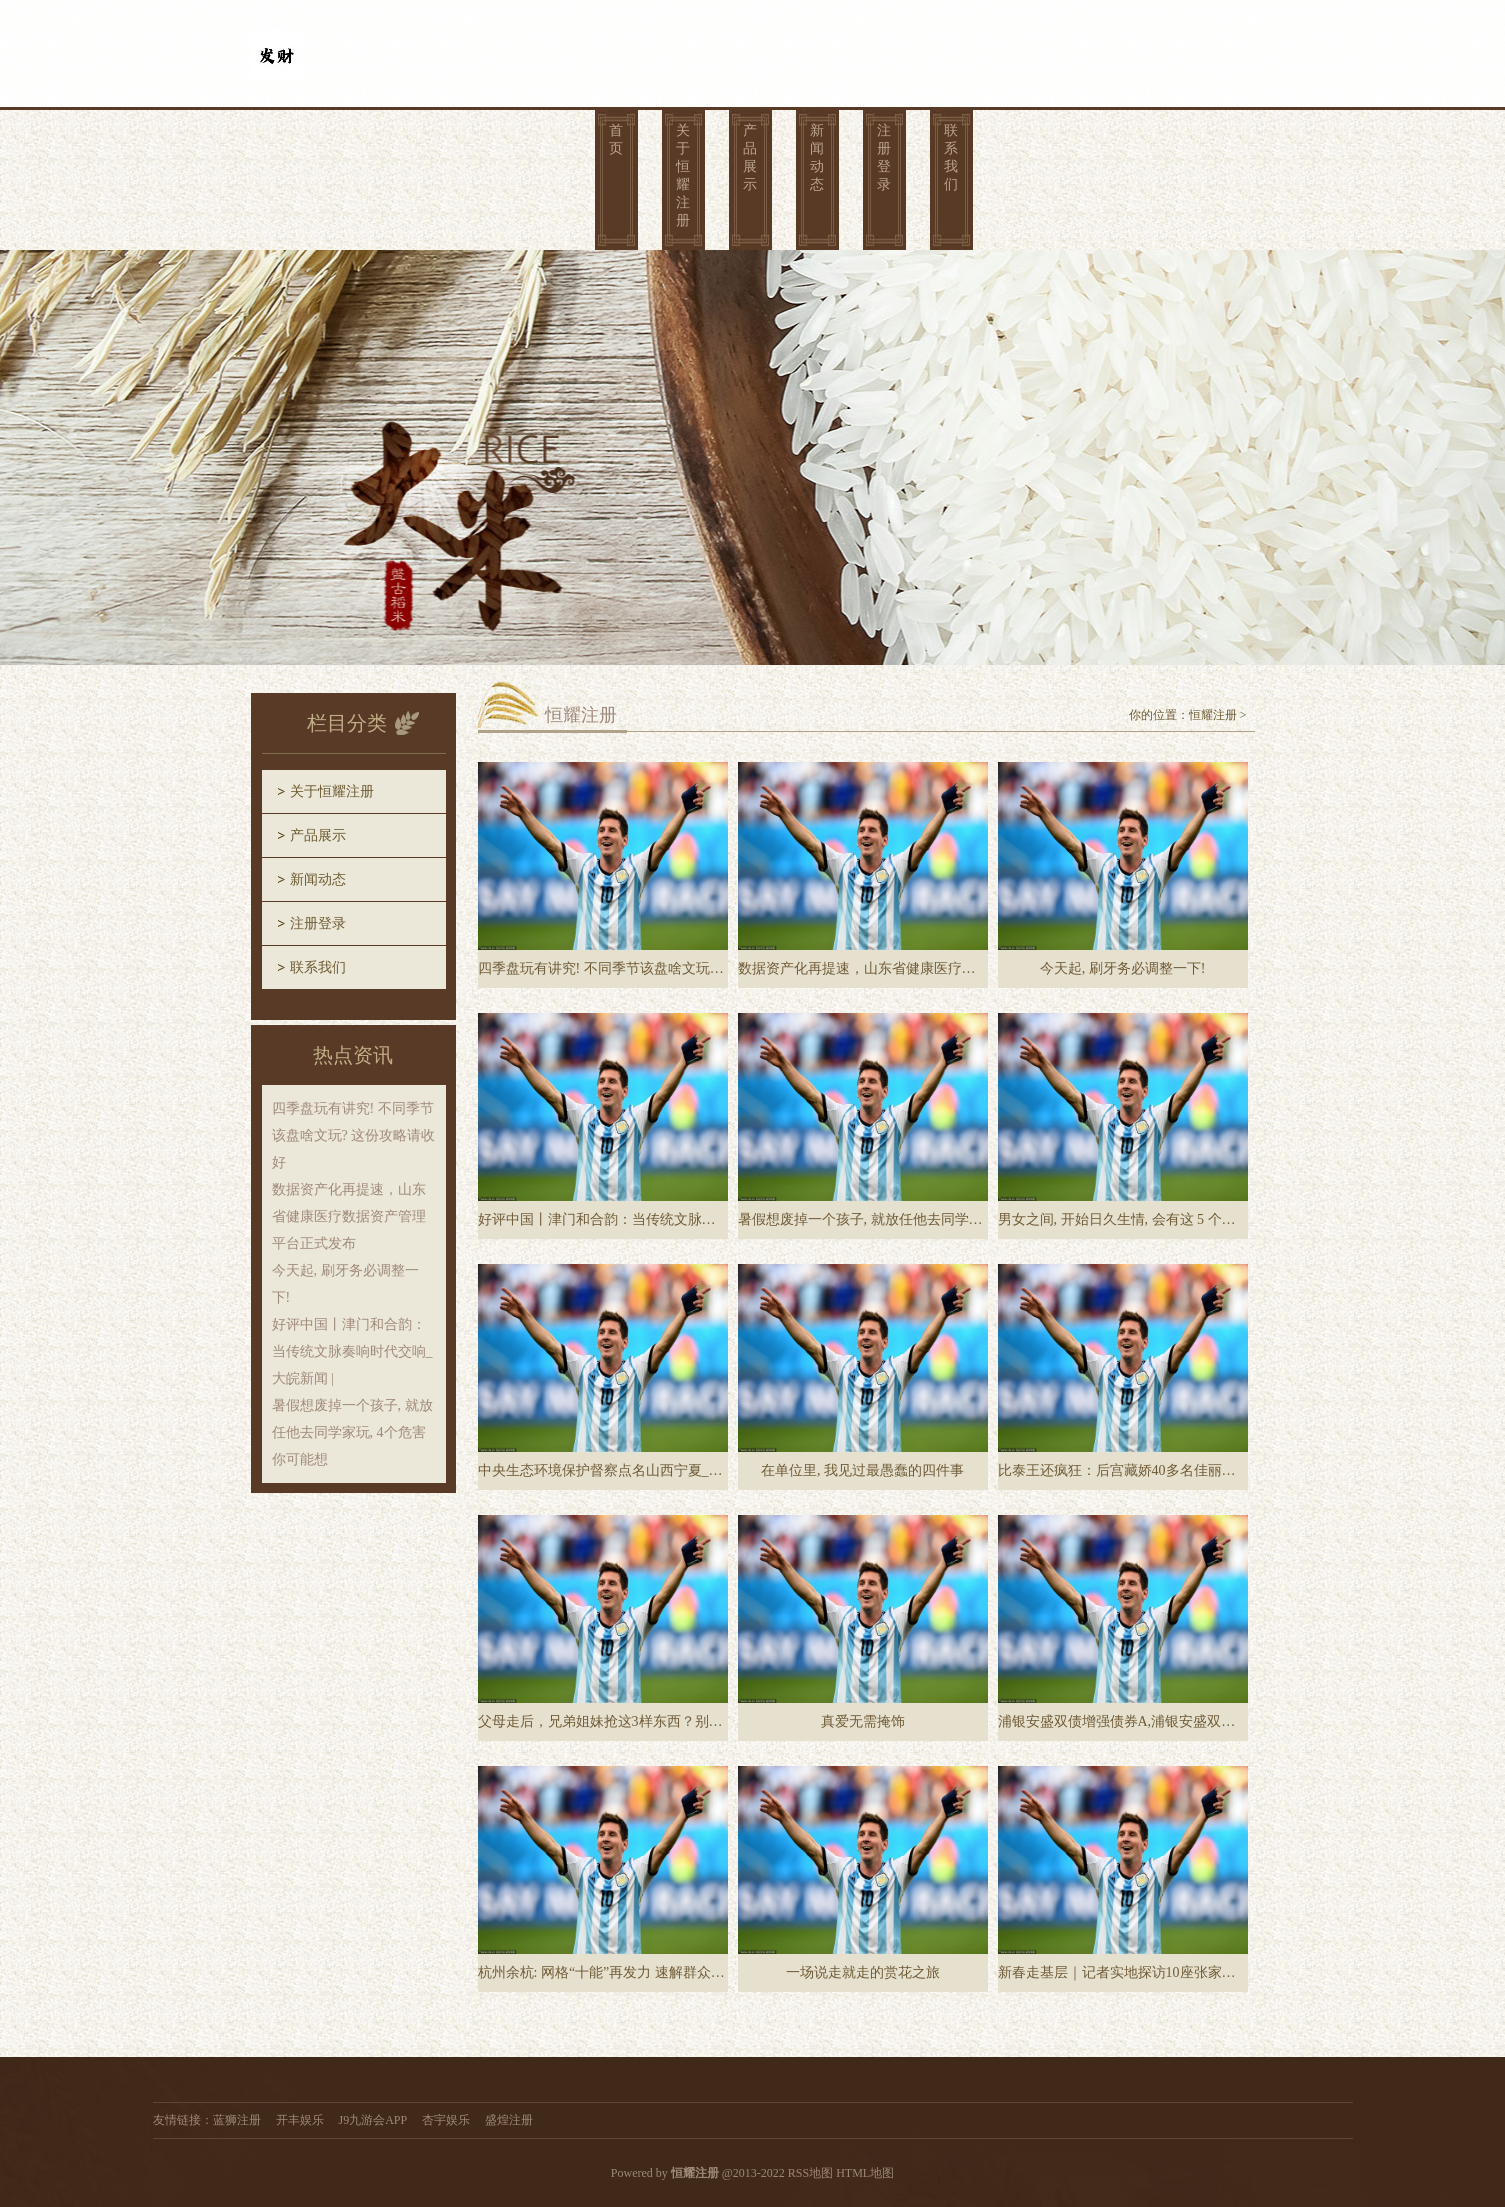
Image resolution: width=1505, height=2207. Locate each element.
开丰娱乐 (300, 2120)
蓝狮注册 (237, 2120)
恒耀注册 (1213, 715)
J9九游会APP (373, 2120)
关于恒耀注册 (683, 175)
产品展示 (750, 157)
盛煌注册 (509, 2120)
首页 (616, 139)
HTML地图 (865, 2173)
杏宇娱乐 (446, 2120)
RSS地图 (810, 2173)
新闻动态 (817, 157)
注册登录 (884, 157)
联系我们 (951, 157)
